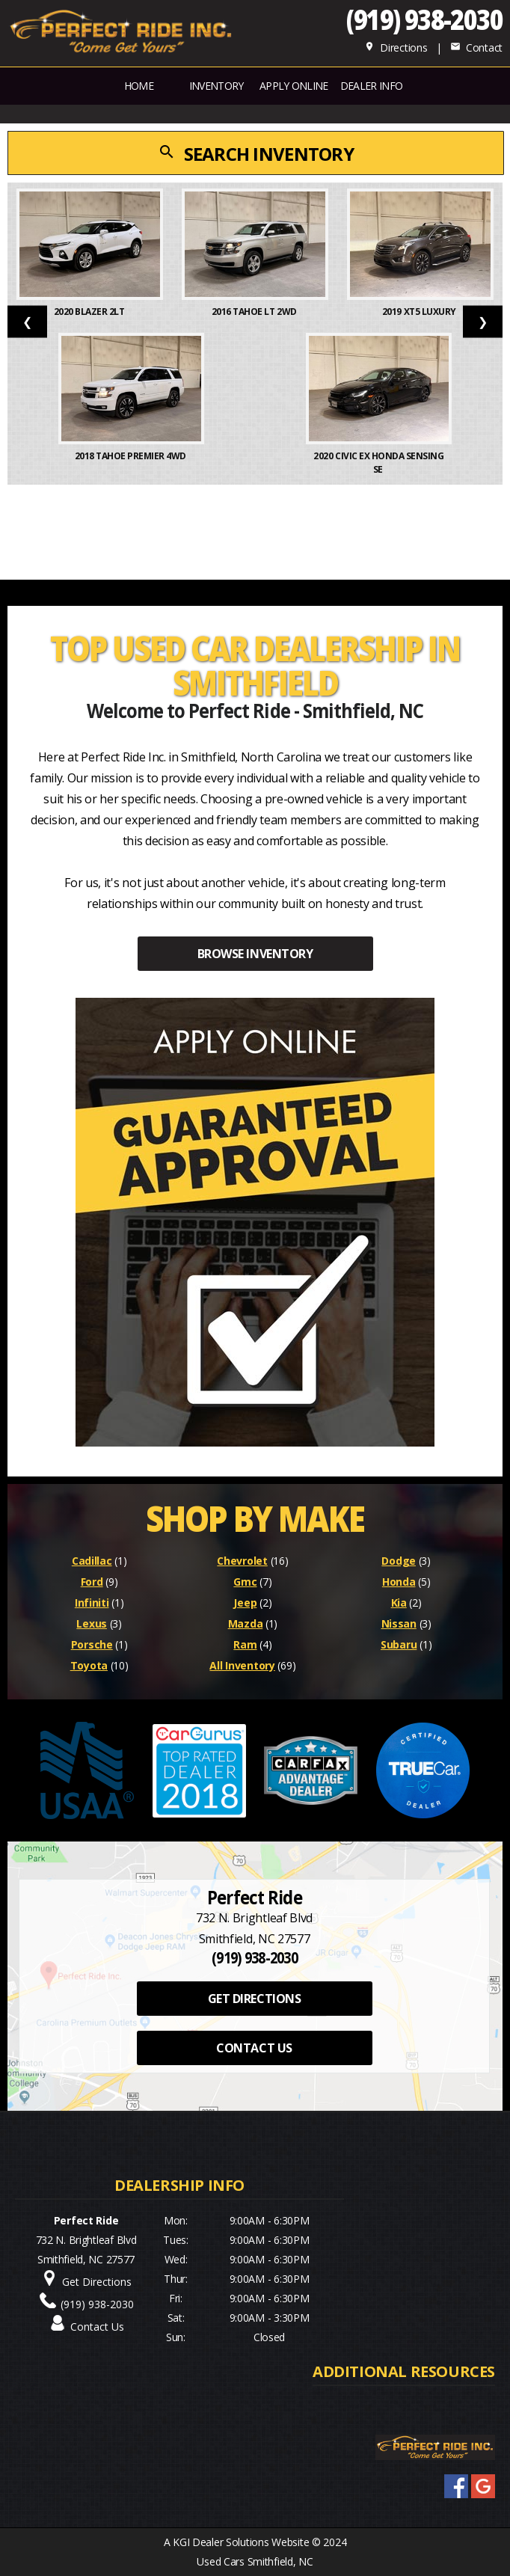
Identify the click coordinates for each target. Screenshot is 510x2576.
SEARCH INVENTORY (256, 153)
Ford (92, 1581)
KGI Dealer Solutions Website (241, 2542)
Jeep (244, 1602)
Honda (399, 1581)
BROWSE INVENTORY (255, 953)
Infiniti (92, 1602)
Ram (244, 1644)
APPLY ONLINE (293, 86)
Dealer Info (371, 86)
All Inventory (241, 1665)
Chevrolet (242, 1561)
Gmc (244, 1581)
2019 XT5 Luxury (420, 311)
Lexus (91, 1623)
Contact (476, 47)
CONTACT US (254, 2048)
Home (138, 86)
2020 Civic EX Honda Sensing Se (378, 463)
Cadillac (92, 1561)
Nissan (399, 1623)
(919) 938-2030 (424, 19)
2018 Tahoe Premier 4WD (131, 456)
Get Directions (97, 2282)
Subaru (399, 1644)
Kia (399, 1602)
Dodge (398, 1561)
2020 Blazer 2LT (90, 311)
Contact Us (97, 2326)
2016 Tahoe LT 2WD (255, 311)
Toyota (89, 1665)
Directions (396, 47)
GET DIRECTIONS (254, 1998)
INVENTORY (216, 86)
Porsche (92, 1644)
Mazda (245, 1623)
